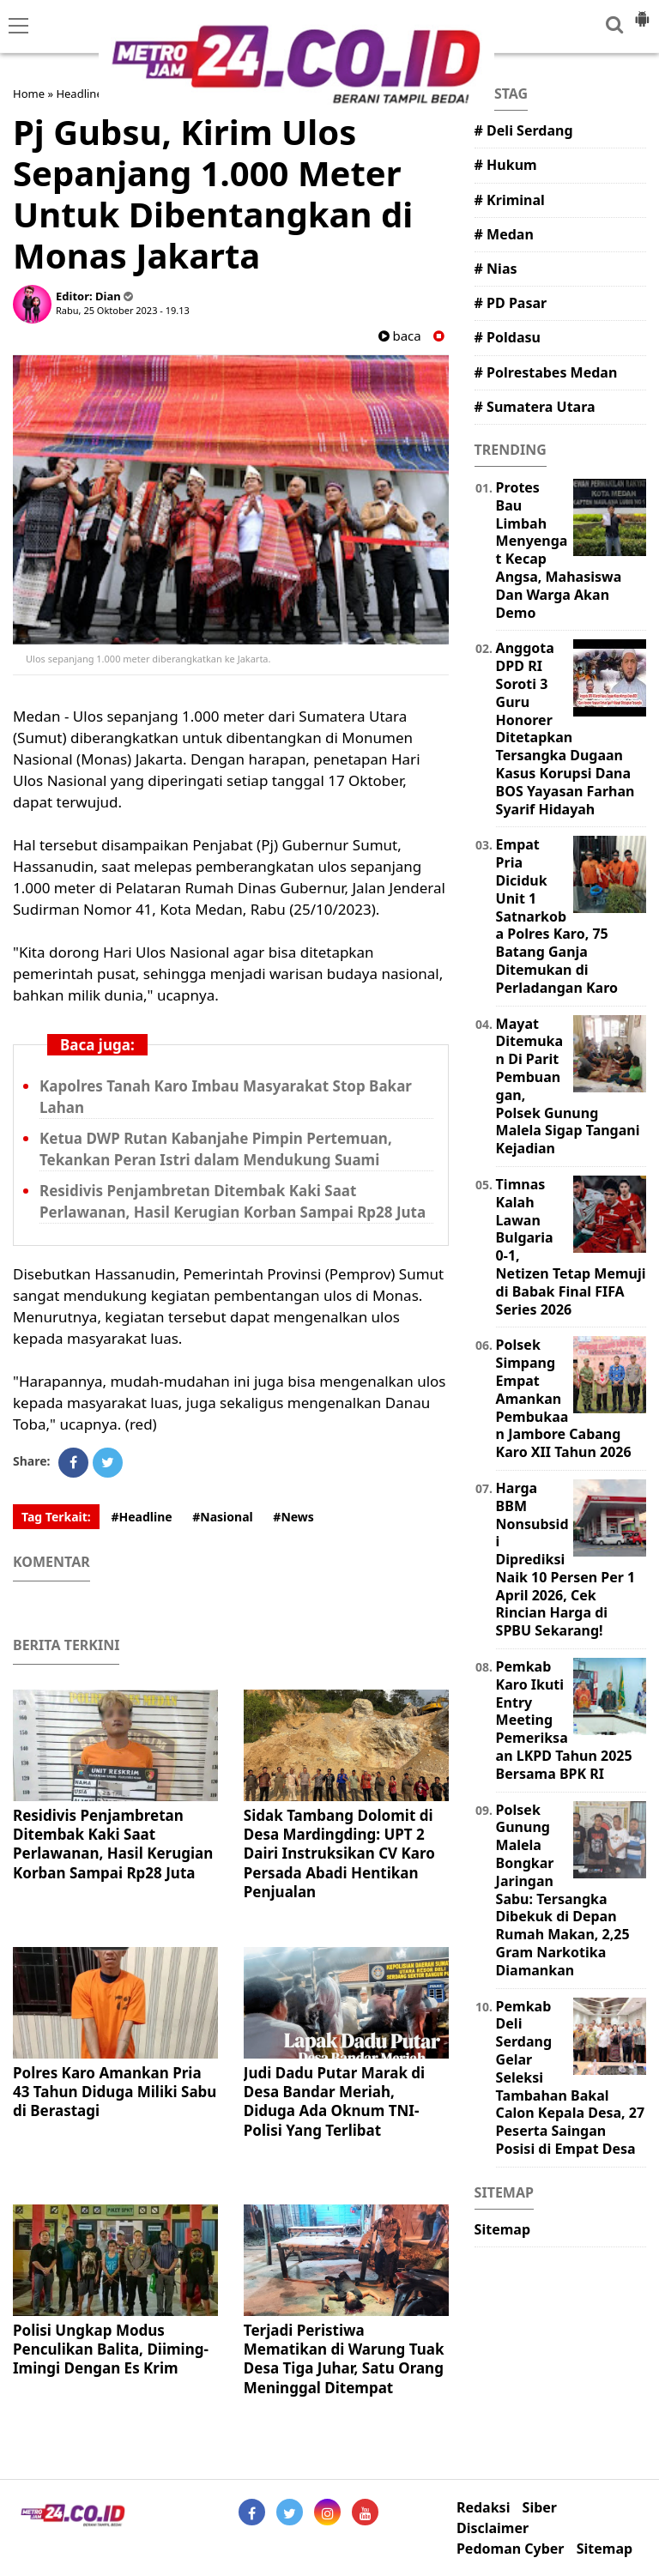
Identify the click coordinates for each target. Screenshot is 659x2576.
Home (29, 93)
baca (399, 336)
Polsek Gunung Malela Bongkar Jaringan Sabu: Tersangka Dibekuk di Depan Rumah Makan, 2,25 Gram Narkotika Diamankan (563, 1890)
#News (293, 1517)
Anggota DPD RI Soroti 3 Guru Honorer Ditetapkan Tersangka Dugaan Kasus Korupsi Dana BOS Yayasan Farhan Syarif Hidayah (565, 728)
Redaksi (483, 2508)
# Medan (504, 234)
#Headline (141, 1517)
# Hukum (506, 164)
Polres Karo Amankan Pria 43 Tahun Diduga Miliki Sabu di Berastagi (114, 2091)
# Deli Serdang (524, 130)
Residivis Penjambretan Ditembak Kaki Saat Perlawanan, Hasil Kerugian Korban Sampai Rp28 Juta (113, 1843)
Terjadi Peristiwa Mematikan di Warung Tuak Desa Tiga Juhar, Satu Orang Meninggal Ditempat (344, 2358)
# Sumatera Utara (535, 406)
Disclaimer (492, 2528)
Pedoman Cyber (510, 2549)
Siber (540, 2508)
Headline (79, 93)
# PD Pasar (511, 302)
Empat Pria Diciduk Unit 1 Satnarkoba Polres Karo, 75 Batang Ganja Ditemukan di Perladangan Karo (557, 915)
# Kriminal (510, 199)
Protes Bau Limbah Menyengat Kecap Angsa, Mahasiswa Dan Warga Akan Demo (559, 550)
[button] (641, 12)
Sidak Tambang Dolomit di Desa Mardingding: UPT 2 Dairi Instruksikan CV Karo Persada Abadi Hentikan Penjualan (339, 1853)
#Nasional (222, 1517)
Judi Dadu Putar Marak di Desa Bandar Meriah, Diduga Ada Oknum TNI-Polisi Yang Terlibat (334, 2101)
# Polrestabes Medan (546, 372)
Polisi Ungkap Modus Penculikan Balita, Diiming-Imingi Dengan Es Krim (111, 2349)
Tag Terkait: (56, 1517)
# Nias (496, 268)
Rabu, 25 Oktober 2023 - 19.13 (123, 310)
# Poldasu (508, 337)
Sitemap (502, 2229)
